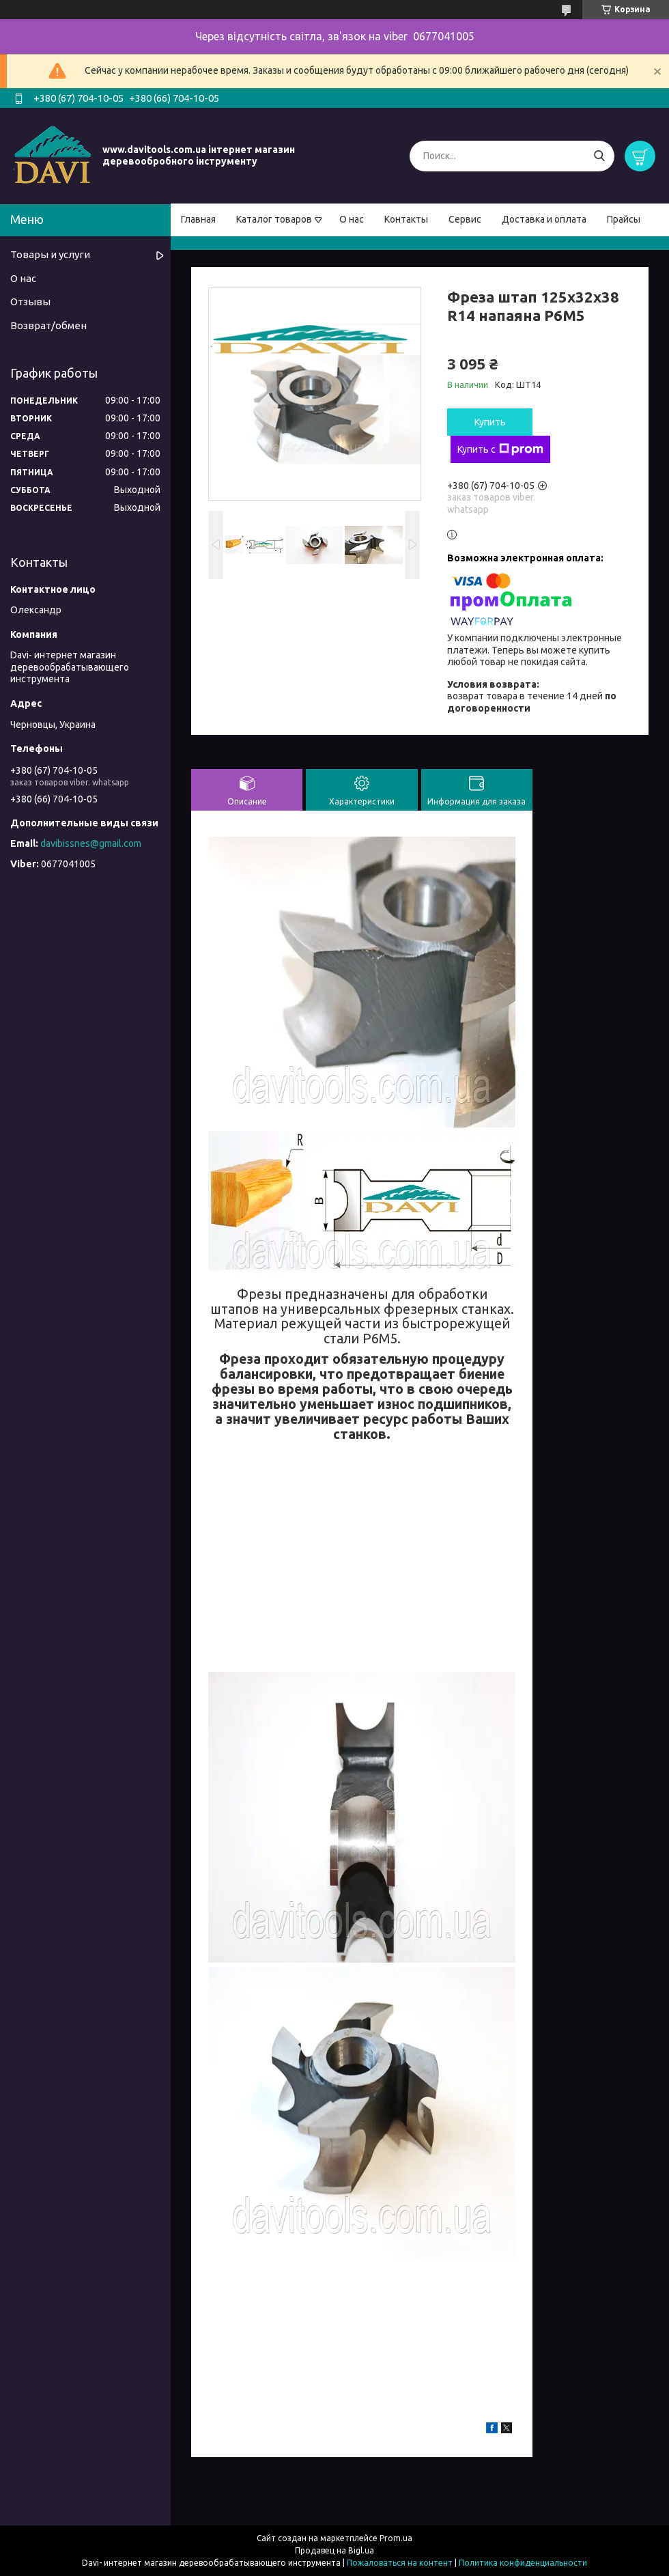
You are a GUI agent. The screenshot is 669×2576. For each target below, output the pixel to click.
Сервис (465, 219)
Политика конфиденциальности (523, 2562)
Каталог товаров (274, 219)
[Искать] (599, 156)
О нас (351, 219)
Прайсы (623, 219)
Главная (198, 219)
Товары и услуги (50, 254)
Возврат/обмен (48, 325)
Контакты (406, 219)
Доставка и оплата (544, 219)
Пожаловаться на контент (400, 2562)
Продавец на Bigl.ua (334, 2550)
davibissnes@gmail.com (90, 843)
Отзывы (30, 301)
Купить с (500, 449)
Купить (490, 422)
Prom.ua (396, 2538)
